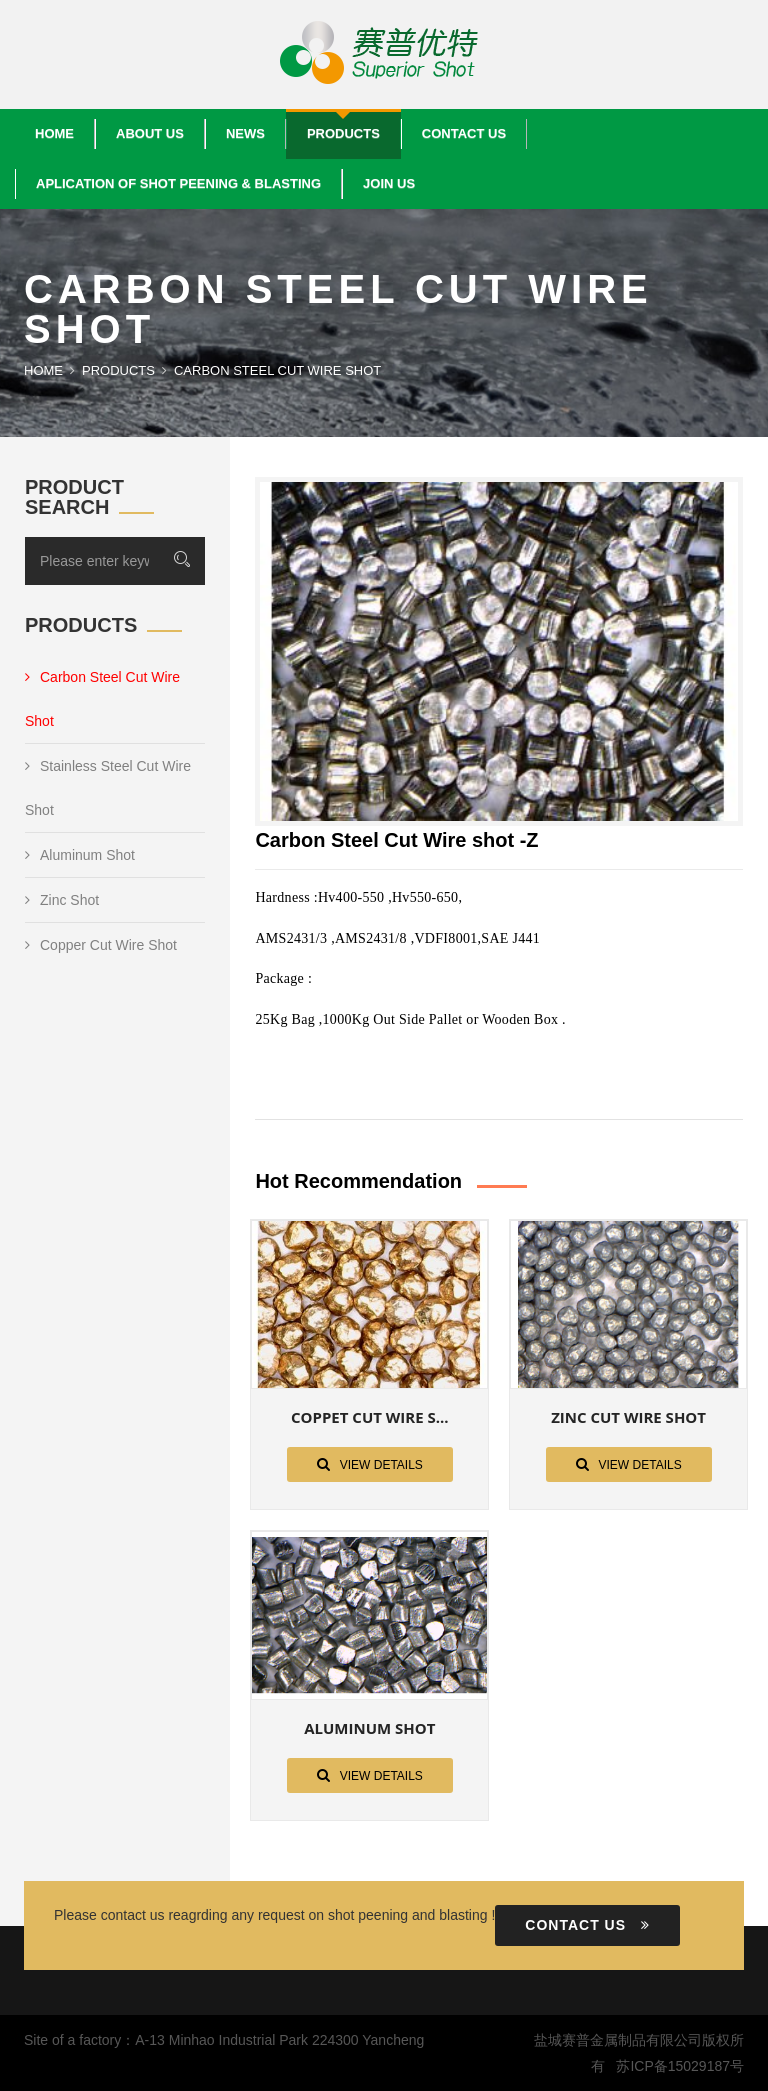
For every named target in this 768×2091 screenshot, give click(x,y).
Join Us (389, 183)
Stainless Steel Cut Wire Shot (108, 788)
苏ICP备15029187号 (680, 2066)
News (245, 133)
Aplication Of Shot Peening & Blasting (178, 183)
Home (54, 133)
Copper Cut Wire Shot (101, 945)
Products (343, 133)
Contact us (464, 133)
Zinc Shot (62, 900)
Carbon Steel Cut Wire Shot (102, 699)
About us (150, 133)
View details (370, 1464)
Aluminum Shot (80, 855)
